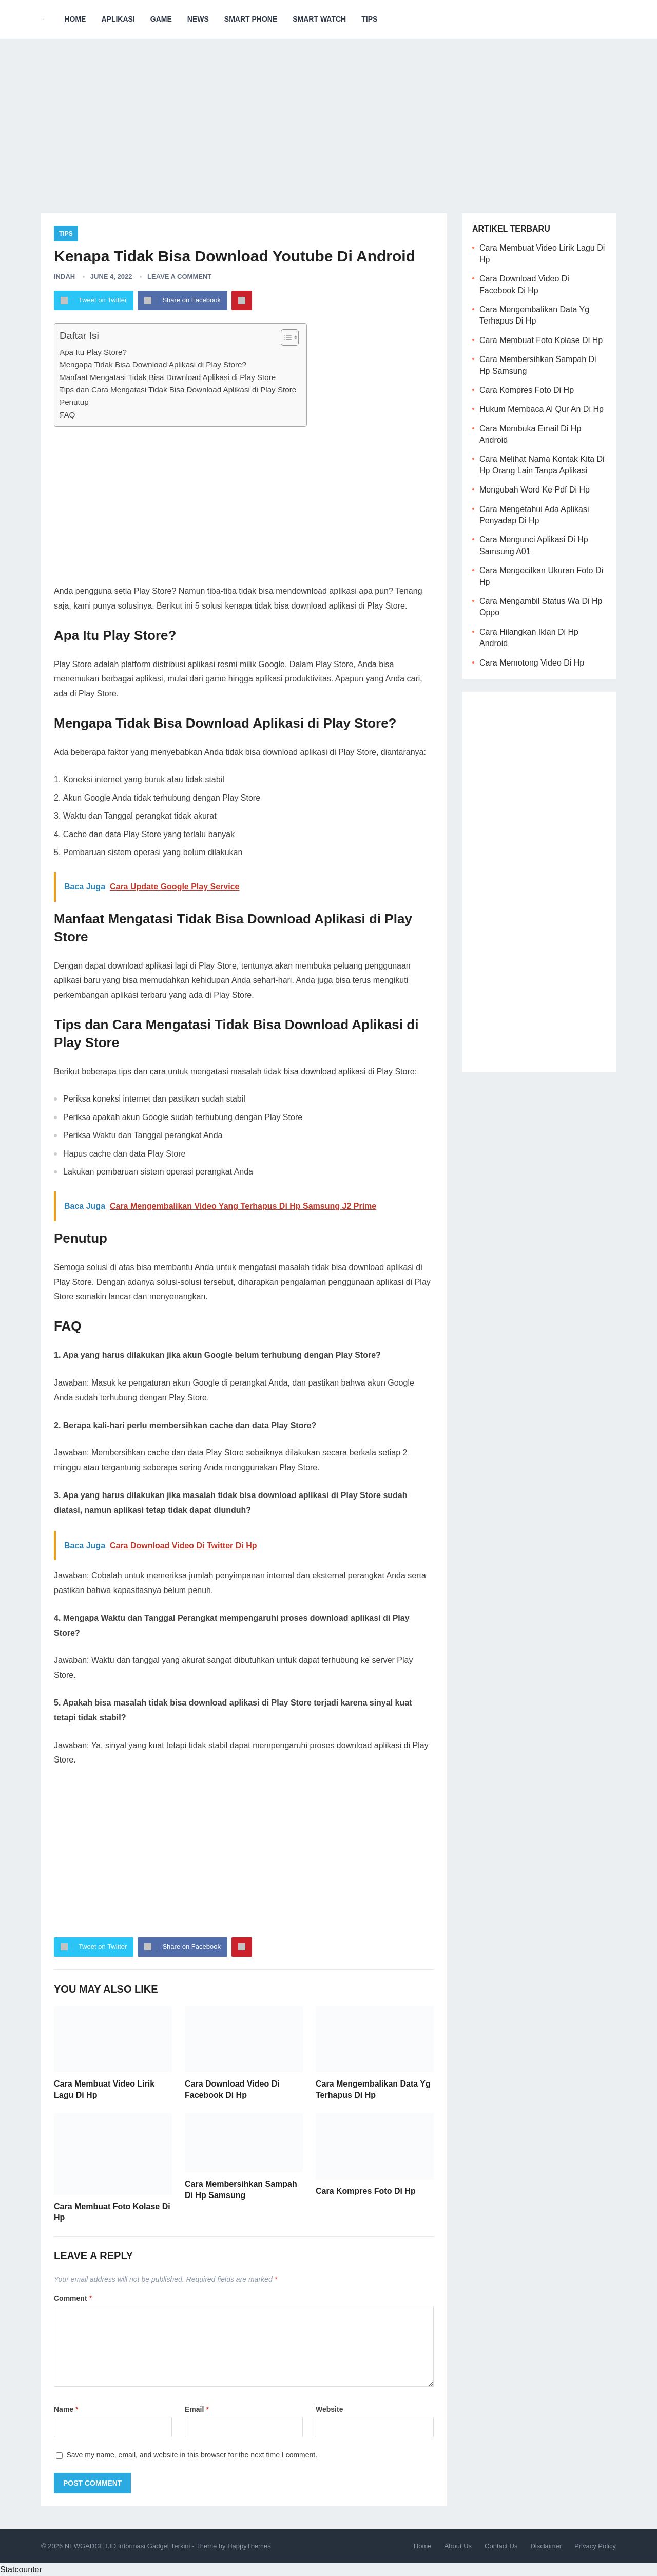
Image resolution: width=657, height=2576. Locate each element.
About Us (458, 2546)
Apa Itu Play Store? (93, 352)
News (198, 19)
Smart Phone (250, 19)
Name (66, 2409)
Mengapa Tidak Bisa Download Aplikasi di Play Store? (153, 364)
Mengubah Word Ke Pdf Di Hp (534, 489)
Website (329, 2409)
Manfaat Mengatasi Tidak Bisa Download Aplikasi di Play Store (168, 377)
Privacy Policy (595, 2546)
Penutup (74, 401)
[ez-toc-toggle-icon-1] (284, 337)
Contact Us (501, 2546)
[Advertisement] (328, 118)
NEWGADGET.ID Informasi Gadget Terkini (127, 2546)
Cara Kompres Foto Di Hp (366, 2191)
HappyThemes (249, 2546)
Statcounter (21, 2569)
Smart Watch (319, 19)
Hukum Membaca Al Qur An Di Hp (541, 409)
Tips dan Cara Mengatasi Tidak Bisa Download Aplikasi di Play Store (178, 389)
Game (161, 19)
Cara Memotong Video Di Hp (531, 662)
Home (75, 19)
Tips (369, 19)
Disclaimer (546, 2546)
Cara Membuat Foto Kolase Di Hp (541, 340)
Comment (73, 2298)
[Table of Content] (290, 337)
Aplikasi (117, 19)
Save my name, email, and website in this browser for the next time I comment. (191, 2455)
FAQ (67, 414)
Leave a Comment (179, 276)
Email (197, 2409)
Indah (64, 276)
